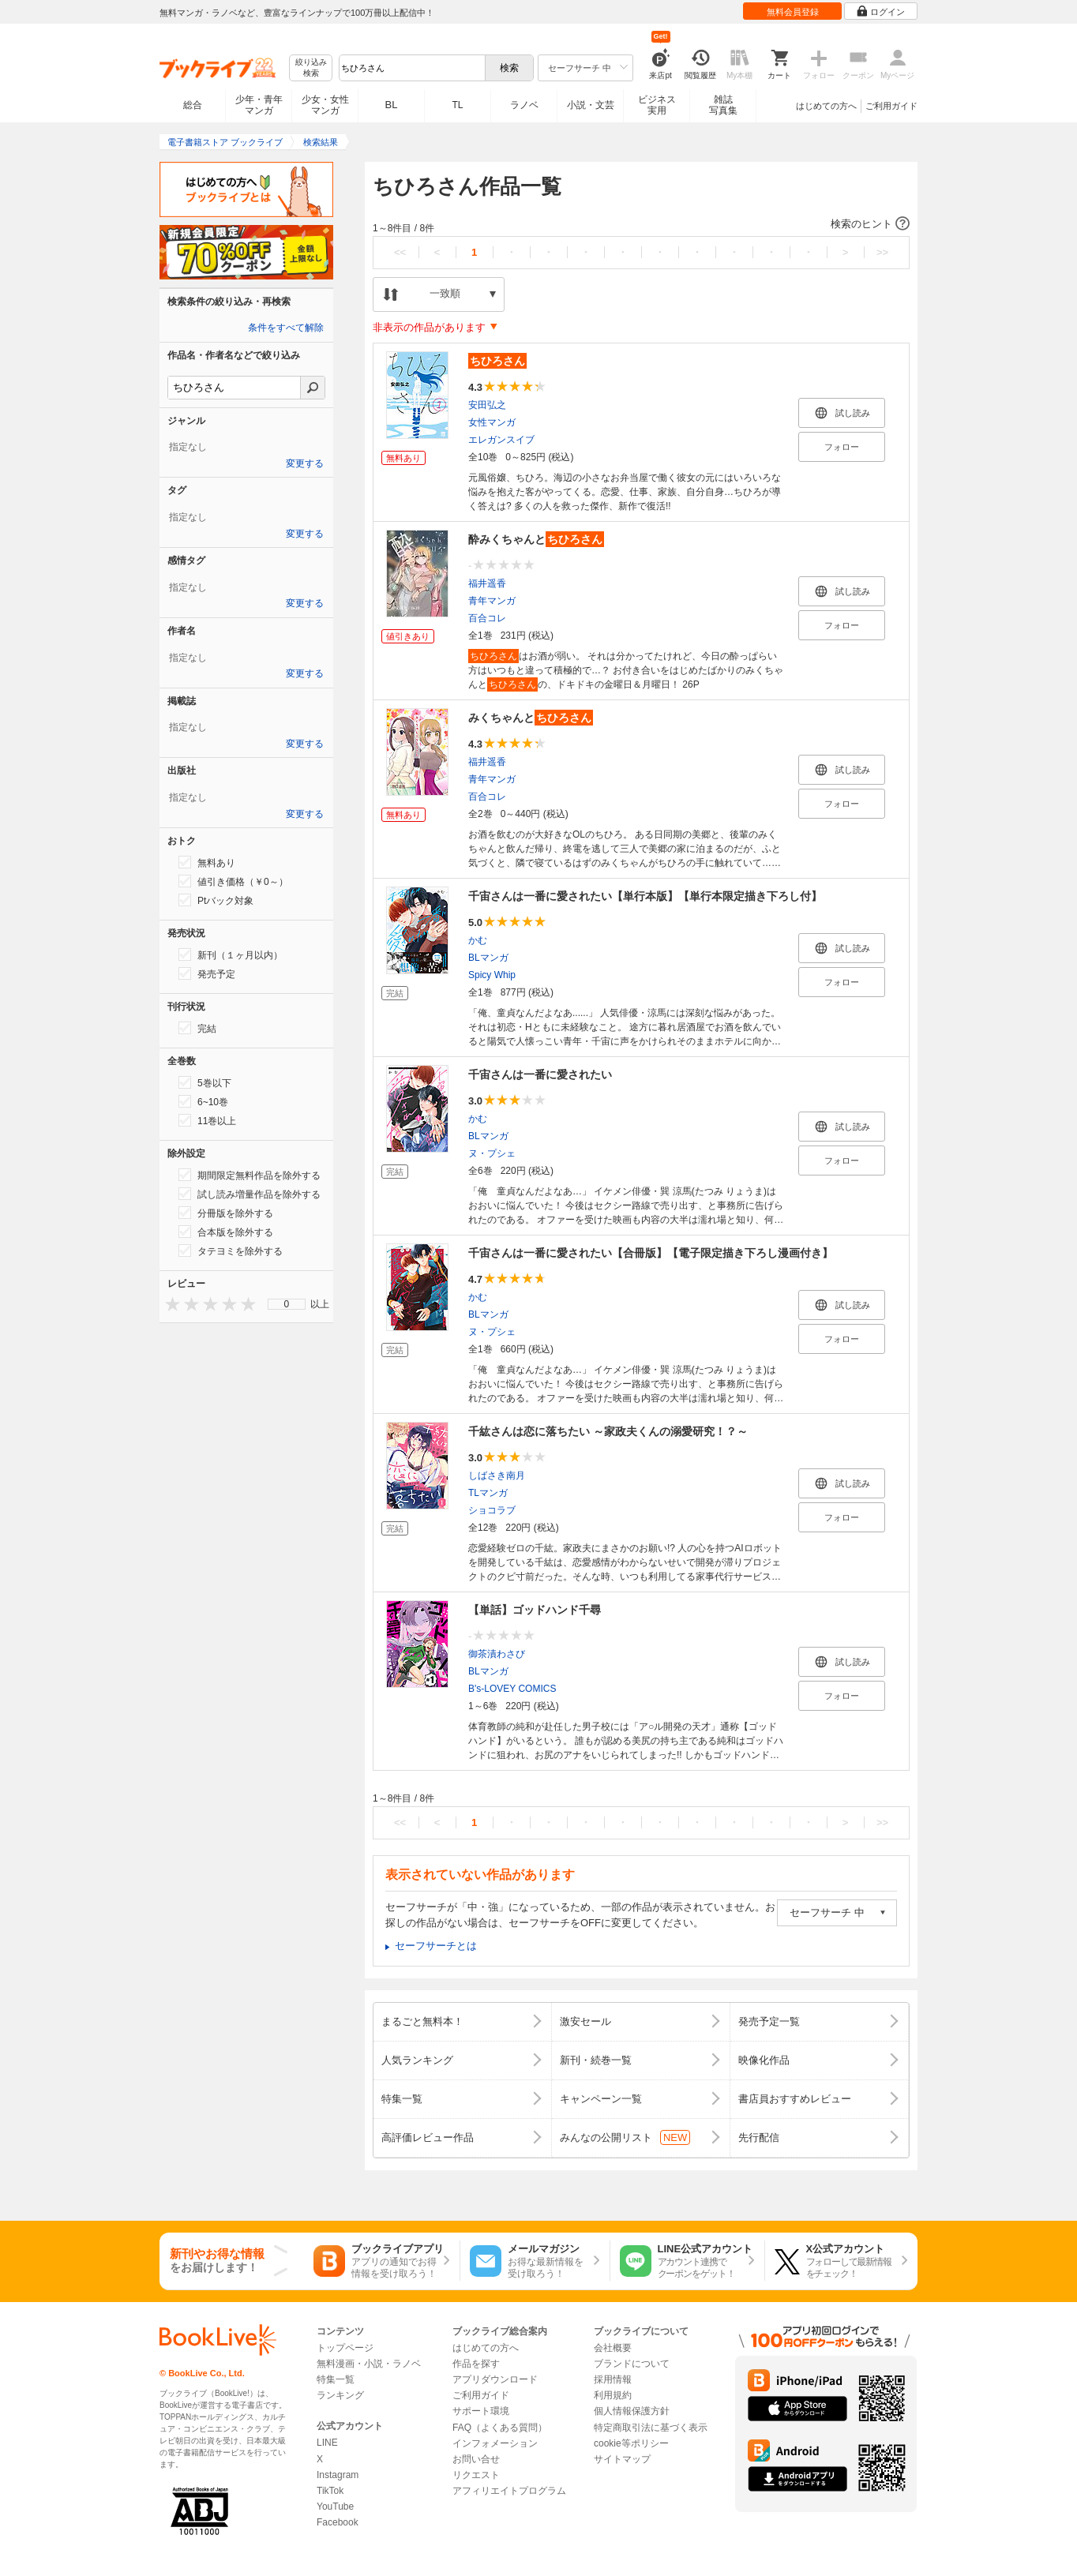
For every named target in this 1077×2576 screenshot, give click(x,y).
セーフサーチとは (436, 1946)
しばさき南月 (496, 1475)
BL (391, 105)
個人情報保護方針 (632, 2411)
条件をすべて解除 (286, 327)
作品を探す (476, 2363)
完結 (197, 1028)
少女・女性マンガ (325, 105)
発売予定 (206, 973)
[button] (641, 224)
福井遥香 (487, 583)
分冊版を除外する (225, 1212)
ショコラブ (492, 1510)
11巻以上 (207, 1120)
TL (457, 105)
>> (882, 252)
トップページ (345, 2347)
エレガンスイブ (501, 439)
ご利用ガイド (891, 106)
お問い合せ (476, 2459)
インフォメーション (495, 2443)
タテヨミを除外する (230, 1250)
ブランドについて (632, 2363)
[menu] (287, 1304)
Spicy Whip (492, 975)
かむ (477, 940)
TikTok (330, 2490)
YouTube (335, 2506)
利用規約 (613, 2395)
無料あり (206, 862)
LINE (327, 2442)
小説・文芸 (590, 105)
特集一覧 (336, 2379)
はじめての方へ (826, 106)
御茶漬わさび (496, 1653)
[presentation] (169, 1303)
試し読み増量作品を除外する (249, 1193)
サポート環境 (480, 2411)
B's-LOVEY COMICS (512, 1688)
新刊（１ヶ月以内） (230, 954)
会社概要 (613, 2347)
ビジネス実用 (657, 105)
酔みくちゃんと (536, 539)
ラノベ (524, 105)
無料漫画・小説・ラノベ (369, 2363)
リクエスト (476, 2474)
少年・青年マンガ (259, 105)
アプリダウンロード (495, 2379)
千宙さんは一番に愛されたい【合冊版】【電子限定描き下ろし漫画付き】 (650, 1253)
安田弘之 (487, 405)
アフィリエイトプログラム (509, 2490)
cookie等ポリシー (631, 2443)
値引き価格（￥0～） (233, 881)
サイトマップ (622, 2459)
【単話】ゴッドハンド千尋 (534, 1609)
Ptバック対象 (215, 900)
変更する (305, 463)
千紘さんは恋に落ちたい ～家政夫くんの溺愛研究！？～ (608, 1431)
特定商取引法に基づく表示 (650, 2427)
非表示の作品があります (429, 327)
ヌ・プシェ (492, 1153)
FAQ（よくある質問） (499, 2427)
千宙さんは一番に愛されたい (540, 1074)
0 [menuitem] (287, 1304)
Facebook (337, 2522)
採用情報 (613, 2379)
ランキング (340, 2395)
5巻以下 (204, 1082)
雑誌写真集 (723, 105)
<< (400, 252)
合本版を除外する (225, 1231)
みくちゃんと (530, 718)
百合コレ (487, 618)
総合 (192, 105)
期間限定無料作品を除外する (249, 1174)
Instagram (337, 2474)
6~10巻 (203, 1101)
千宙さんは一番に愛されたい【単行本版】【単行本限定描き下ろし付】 (645, 896)
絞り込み (311, 68)
